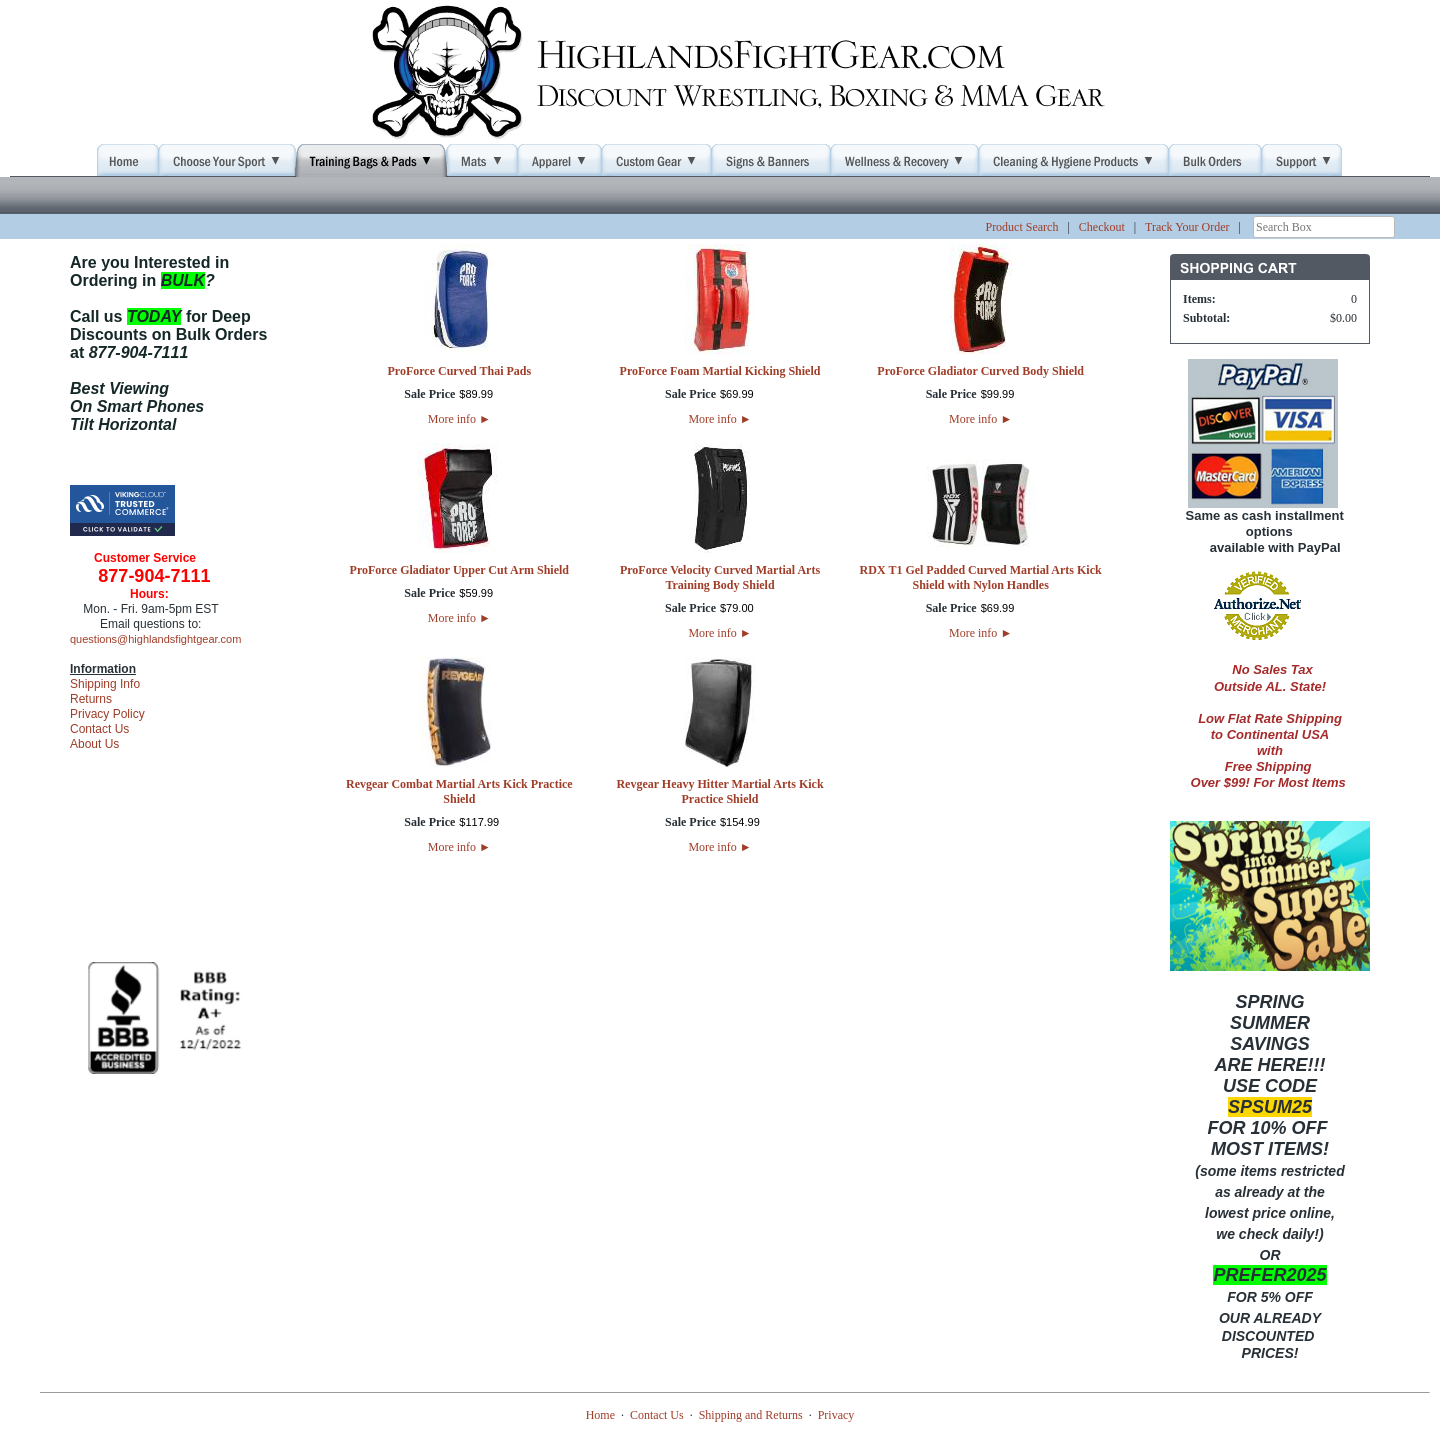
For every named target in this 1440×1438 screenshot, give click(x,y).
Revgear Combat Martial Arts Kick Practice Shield (459, 791)
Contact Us (99, 729)
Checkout (1102, 227)
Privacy (836, 1415)
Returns (91, 699)
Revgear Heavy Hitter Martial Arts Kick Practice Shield (719, 791)
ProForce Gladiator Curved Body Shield (980, 371)
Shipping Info (105, 684)
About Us (94, 744)
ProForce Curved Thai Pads (459, 371)
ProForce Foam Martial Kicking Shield (720, 371)
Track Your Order (1187, 227)
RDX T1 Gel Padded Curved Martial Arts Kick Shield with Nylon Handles (981, 577)
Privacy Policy (107, 714)
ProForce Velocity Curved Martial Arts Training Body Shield (720, 577)
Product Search (1021, 227)
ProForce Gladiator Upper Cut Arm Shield (459, 570)
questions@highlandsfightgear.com (155, 639)
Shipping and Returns (751, 1415)
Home (600, 1415)
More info (459, 419)
